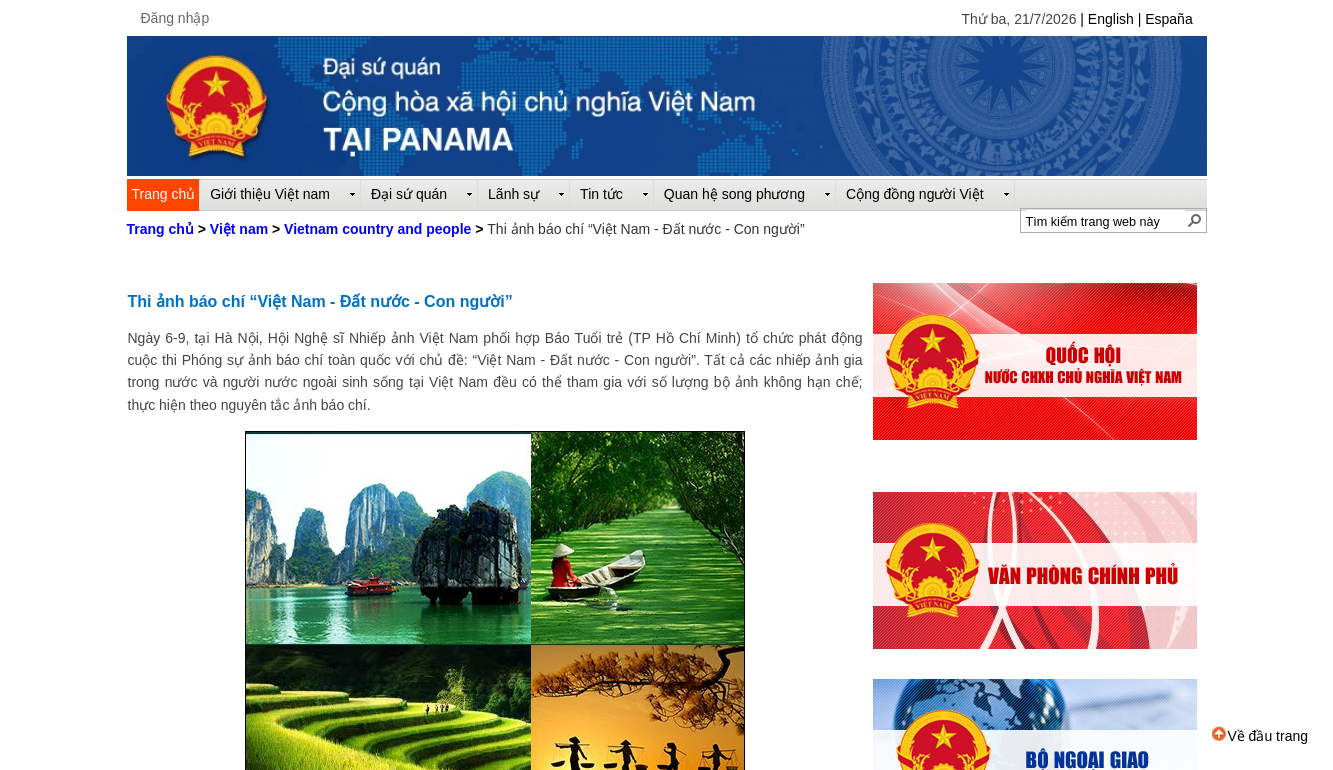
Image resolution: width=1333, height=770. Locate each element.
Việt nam (239, 229)
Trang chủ (160, 229)
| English (1108, 19)
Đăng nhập (175, 18)
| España (1165, 19)
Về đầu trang (1260, 736)
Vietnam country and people (377, 229)
